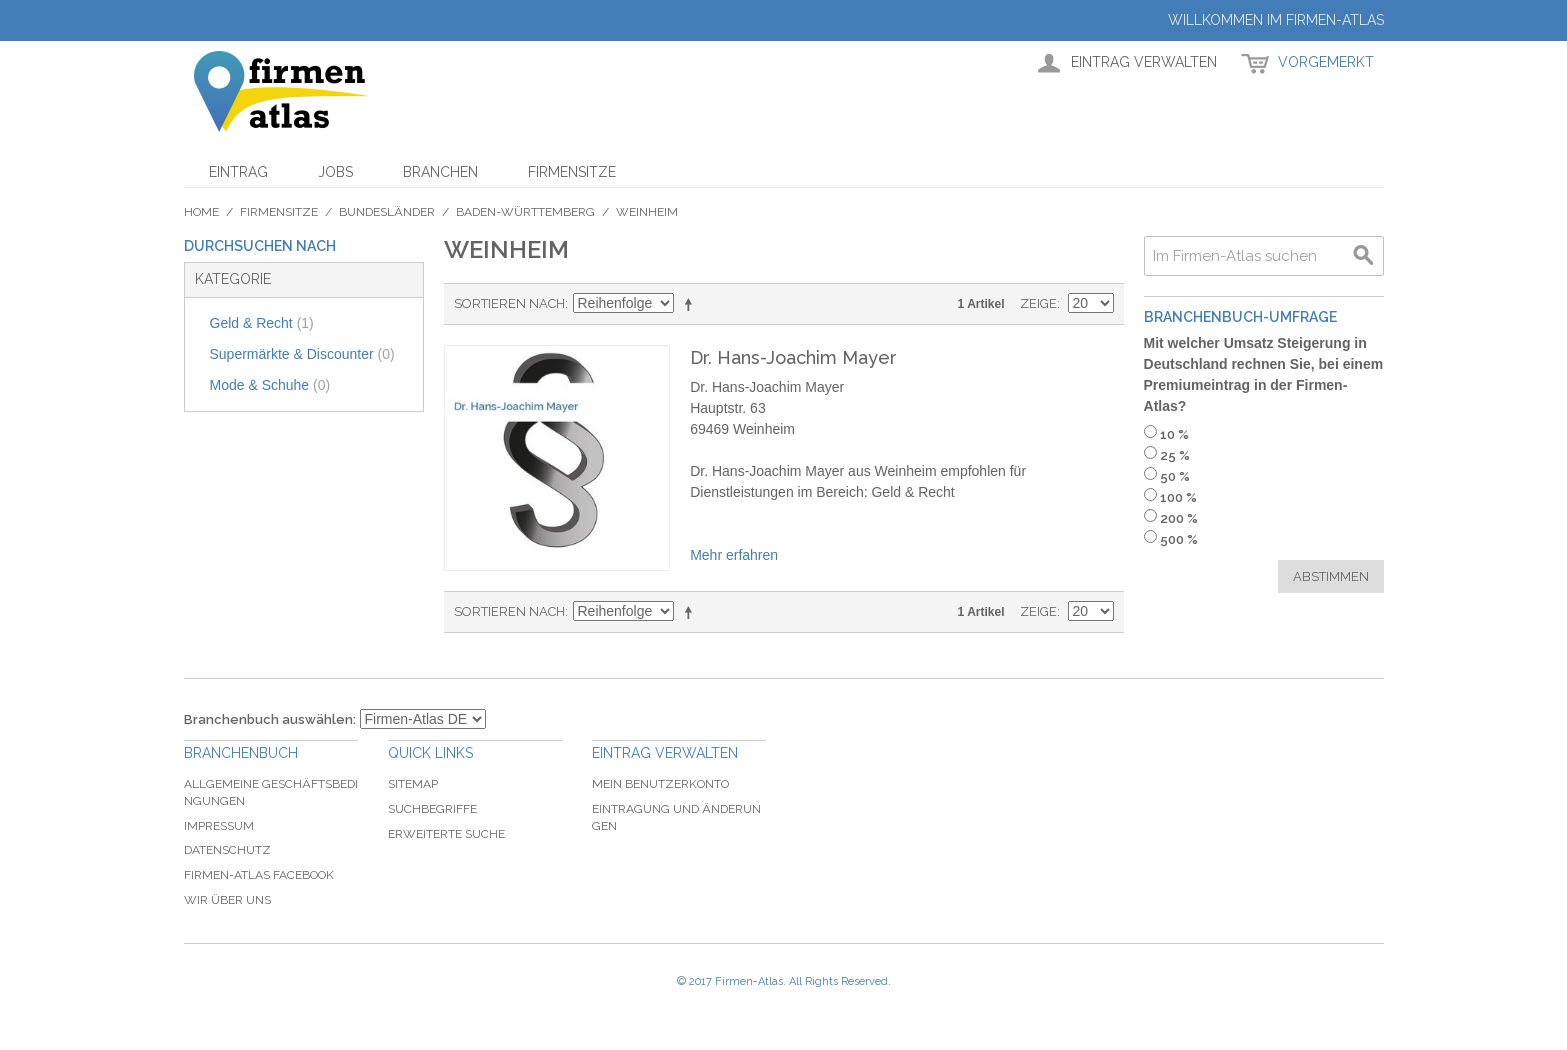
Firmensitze (572, 172)
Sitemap (413, 784)
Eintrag (238, 172)
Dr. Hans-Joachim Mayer (793, 357)
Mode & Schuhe (270, 385)
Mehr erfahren (734, 555)
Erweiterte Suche (446, 834)
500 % (1179, 539)
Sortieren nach (509, 303)
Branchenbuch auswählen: (270, 719)
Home (201, 212)
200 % (1179, 518)
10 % (1174, 434)
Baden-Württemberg (525, 212)
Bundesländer (387, 212)
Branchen (440, 172)
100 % (1178, 497)
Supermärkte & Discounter (302, 354)
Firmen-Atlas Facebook (259, 875)
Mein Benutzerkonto (660, 784)
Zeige (1038, 303)
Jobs (335, 172)
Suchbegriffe (432, 809)
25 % (1175, 455)
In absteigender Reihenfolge (692, 304)
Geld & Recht (262, 323)
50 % (1175, 476)
